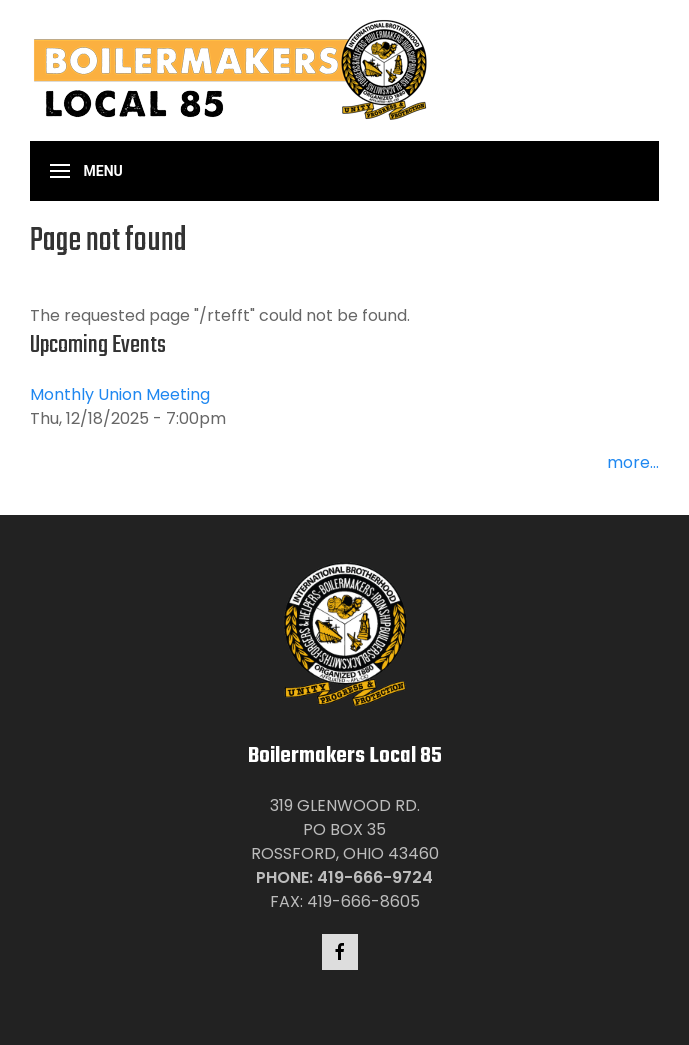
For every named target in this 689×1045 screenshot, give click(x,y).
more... (633, 462)
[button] (86, 171)
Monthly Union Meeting (120, 394)
